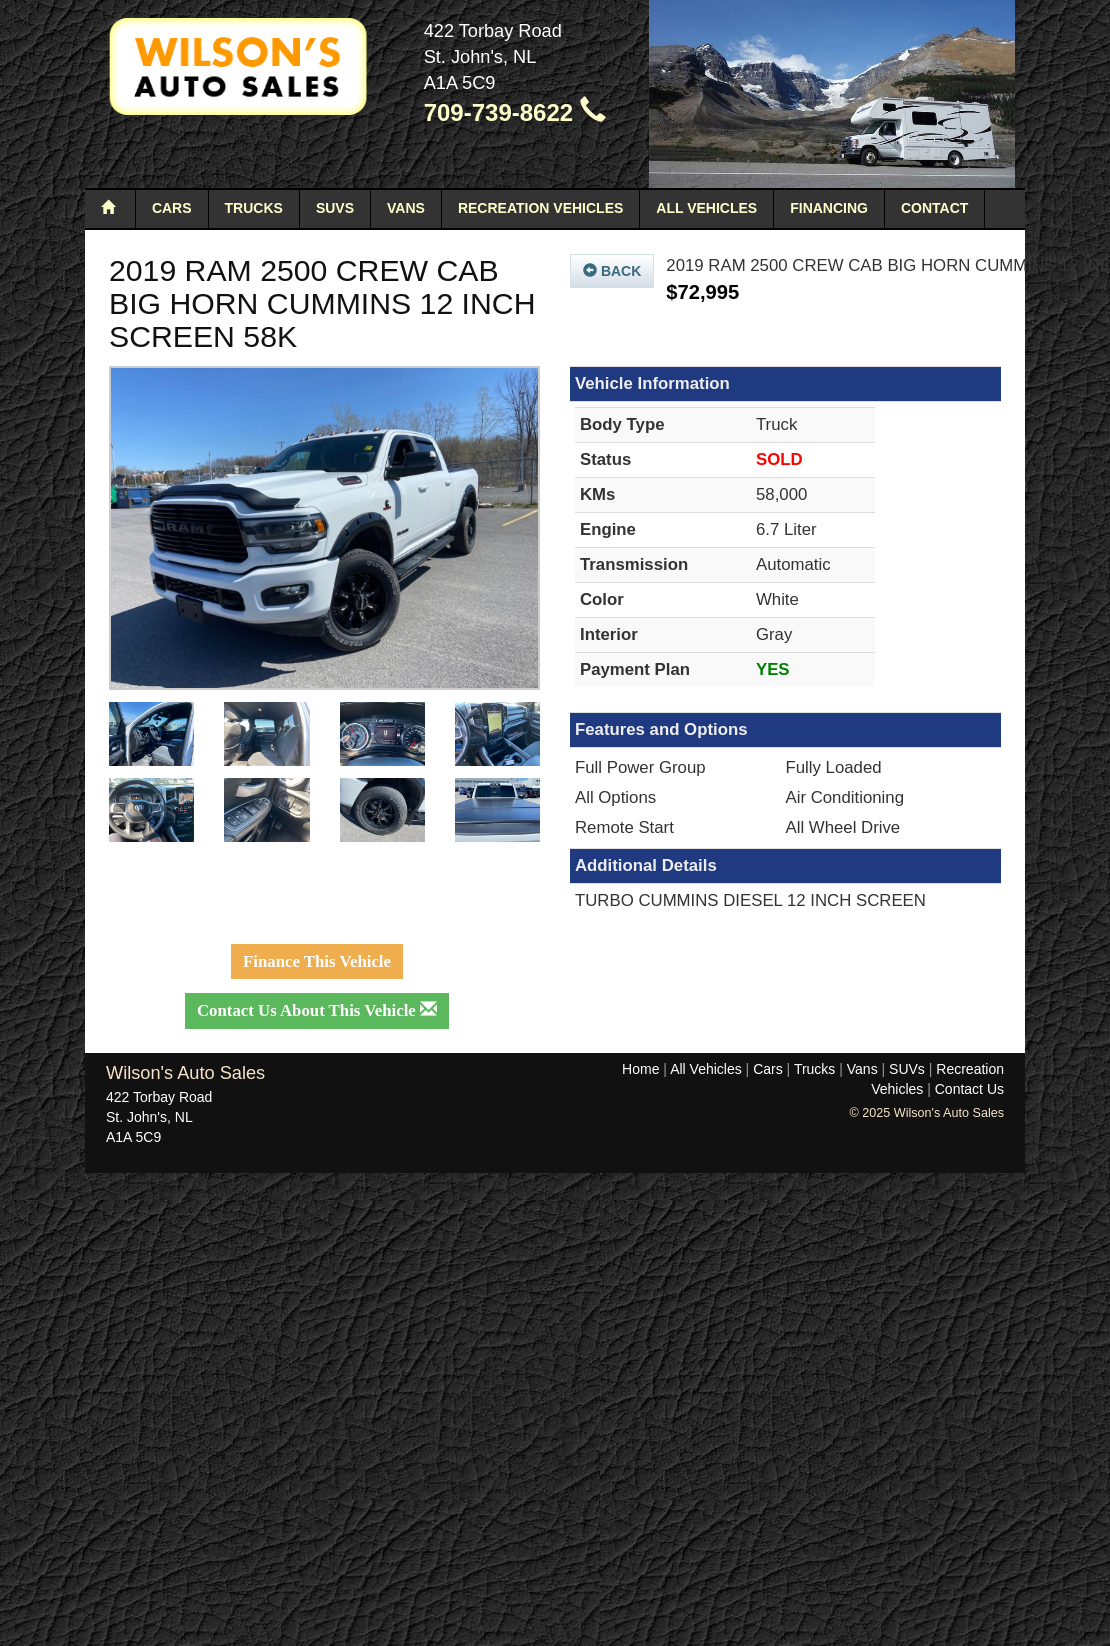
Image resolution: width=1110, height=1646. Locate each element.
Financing (829, 208)
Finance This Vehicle (317, 961)
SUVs (335, 208)
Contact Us (969, 1089)
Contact (934, 208)
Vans (406, 208)
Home (640, 1069)
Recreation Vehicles (540, 208)
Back (612, 271)
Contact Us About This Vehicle (317, 1010)
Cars (172, 208)
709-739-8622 (515, 112)
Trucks (254, 208)
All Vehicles (706, 208)
